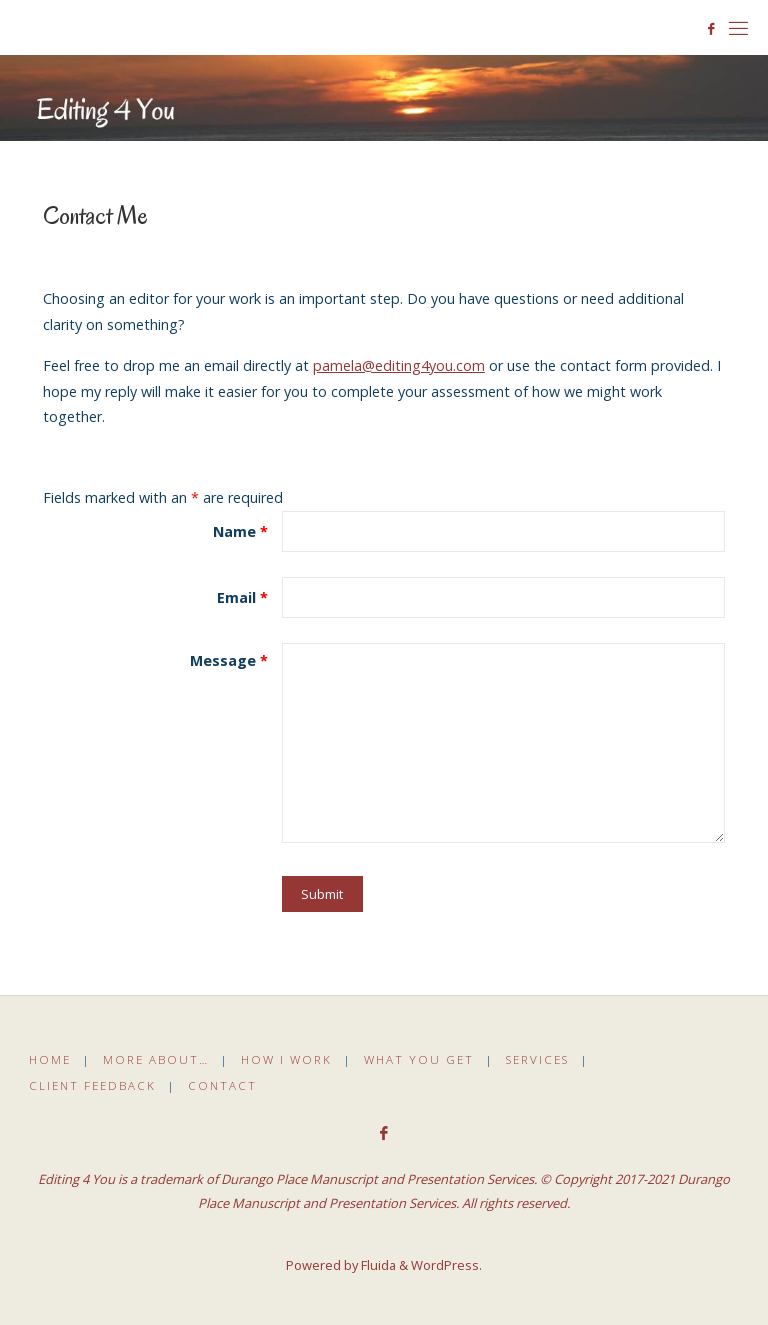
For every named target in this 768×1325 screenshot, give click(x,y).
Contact (222, 1085)
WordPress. (446, 1265)
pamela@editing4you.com (399, 365)
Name (240, 531)
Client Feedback (92, 1085)
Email (242, 597)
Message (229, 660)
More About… (156, 1059)
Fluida (377, 1265)
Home (50, 1059)
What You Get (419, 1059)
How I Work (286, 1059)
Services (537, 1059)
